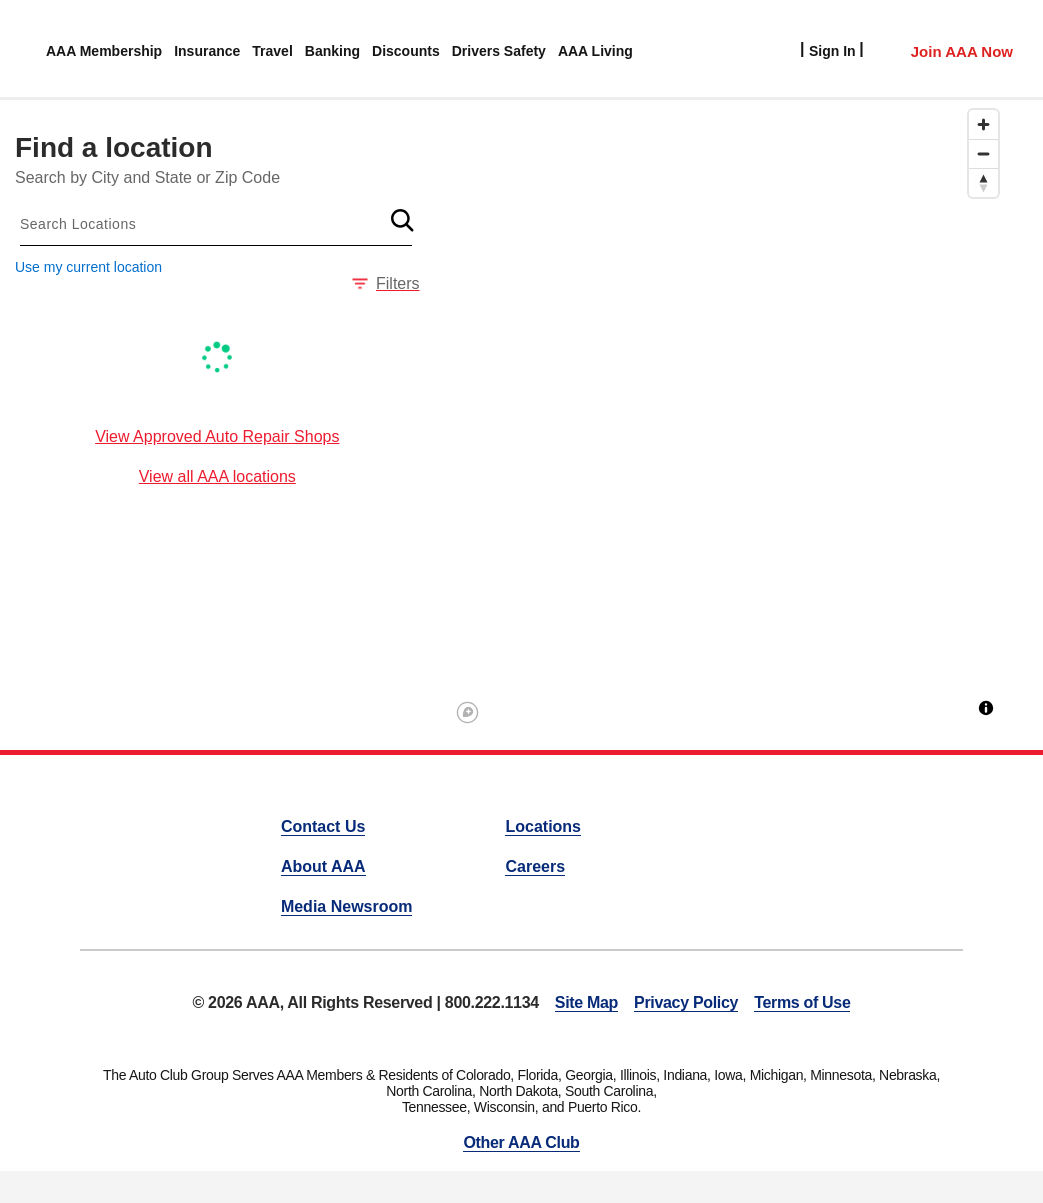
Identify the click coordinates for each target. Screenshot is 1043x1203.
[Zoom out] (983, 153)
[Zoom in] (983, 124)
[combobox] (216, 224)
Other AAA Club (521, 1142)
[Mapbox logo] (467, 712)
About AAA (323, 866)
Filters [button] (386, 283)
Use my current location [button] (88, 267)
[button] (403, 220)
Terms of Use (802, 1002)
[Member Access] (941, 49)
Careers (535, 866)
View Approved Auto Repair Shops (217, 436)
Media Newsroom (347, 906)
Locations (543, 826)
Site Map (586, 1002)
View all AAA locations (217, 476)
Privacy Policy (686, 1002)
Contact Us (323, 826)
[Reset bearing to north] (983, 182)
